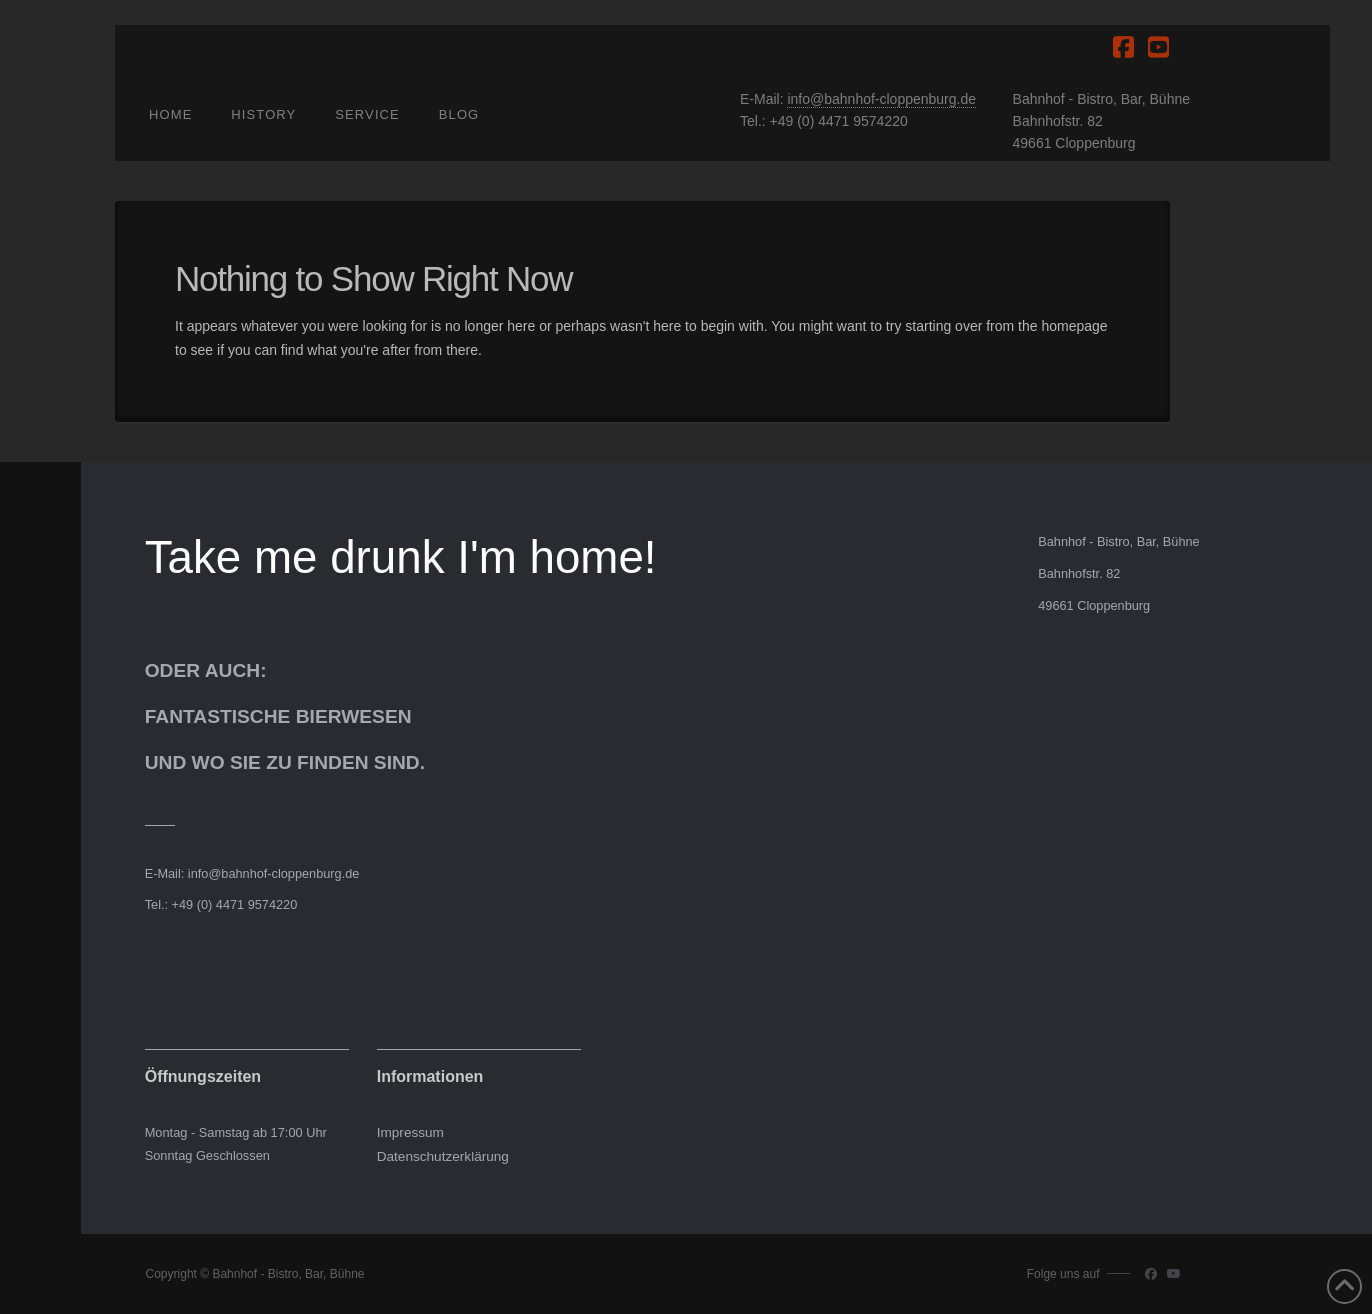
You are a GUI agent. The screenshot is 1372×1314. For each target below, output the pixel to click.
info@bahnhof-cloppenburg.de (881, 99)
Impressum (410, 1132)
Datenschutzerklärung (443, 1156)
